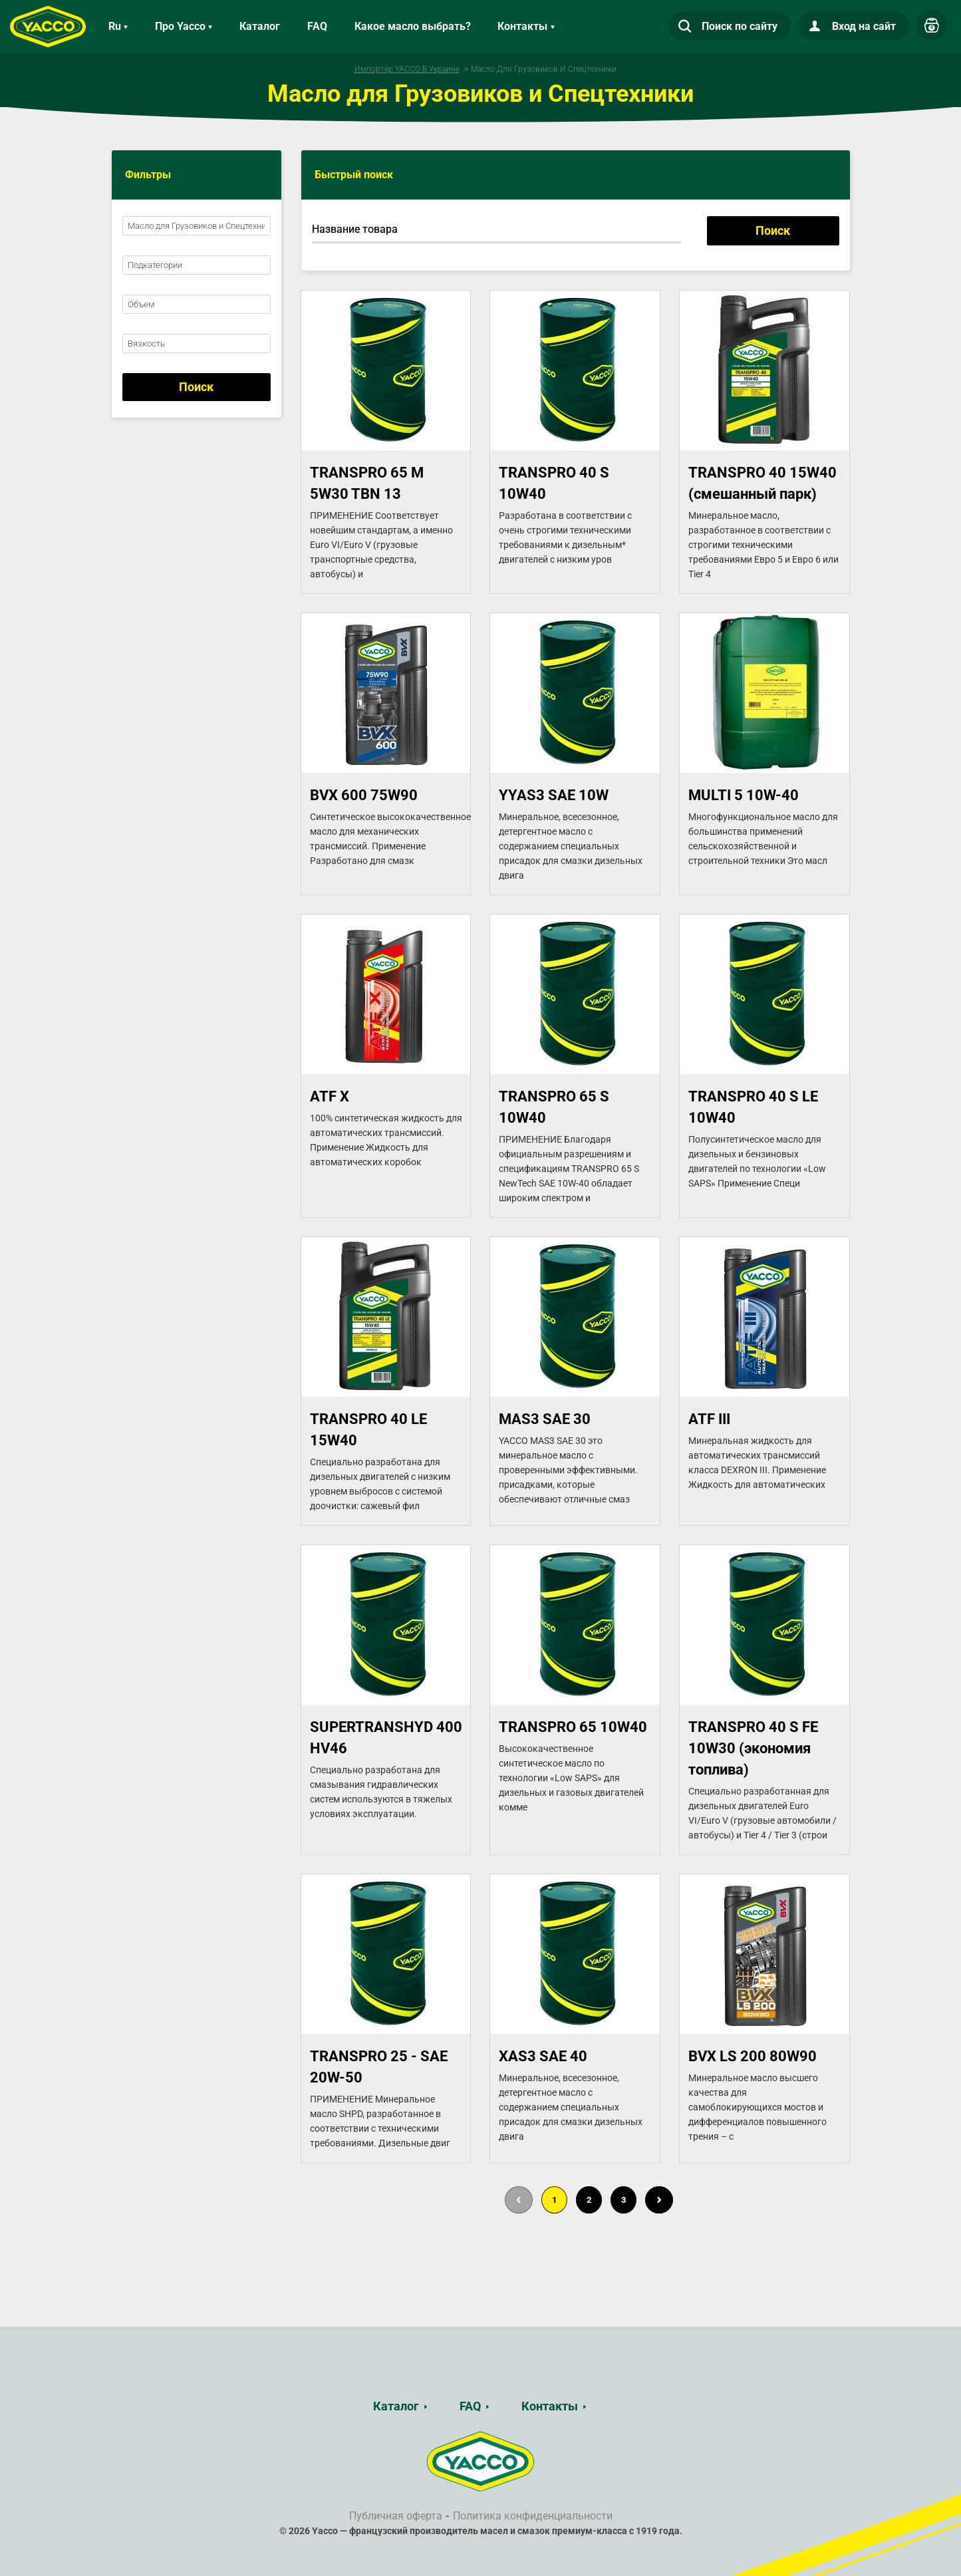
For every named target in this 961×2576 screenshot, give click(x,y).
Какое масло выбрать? (412, 26)
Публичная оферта (395, 2515)
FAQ (317, 26)
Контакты (549, 2406)
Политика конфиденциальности (533, 2515)
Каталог (259, 26)
